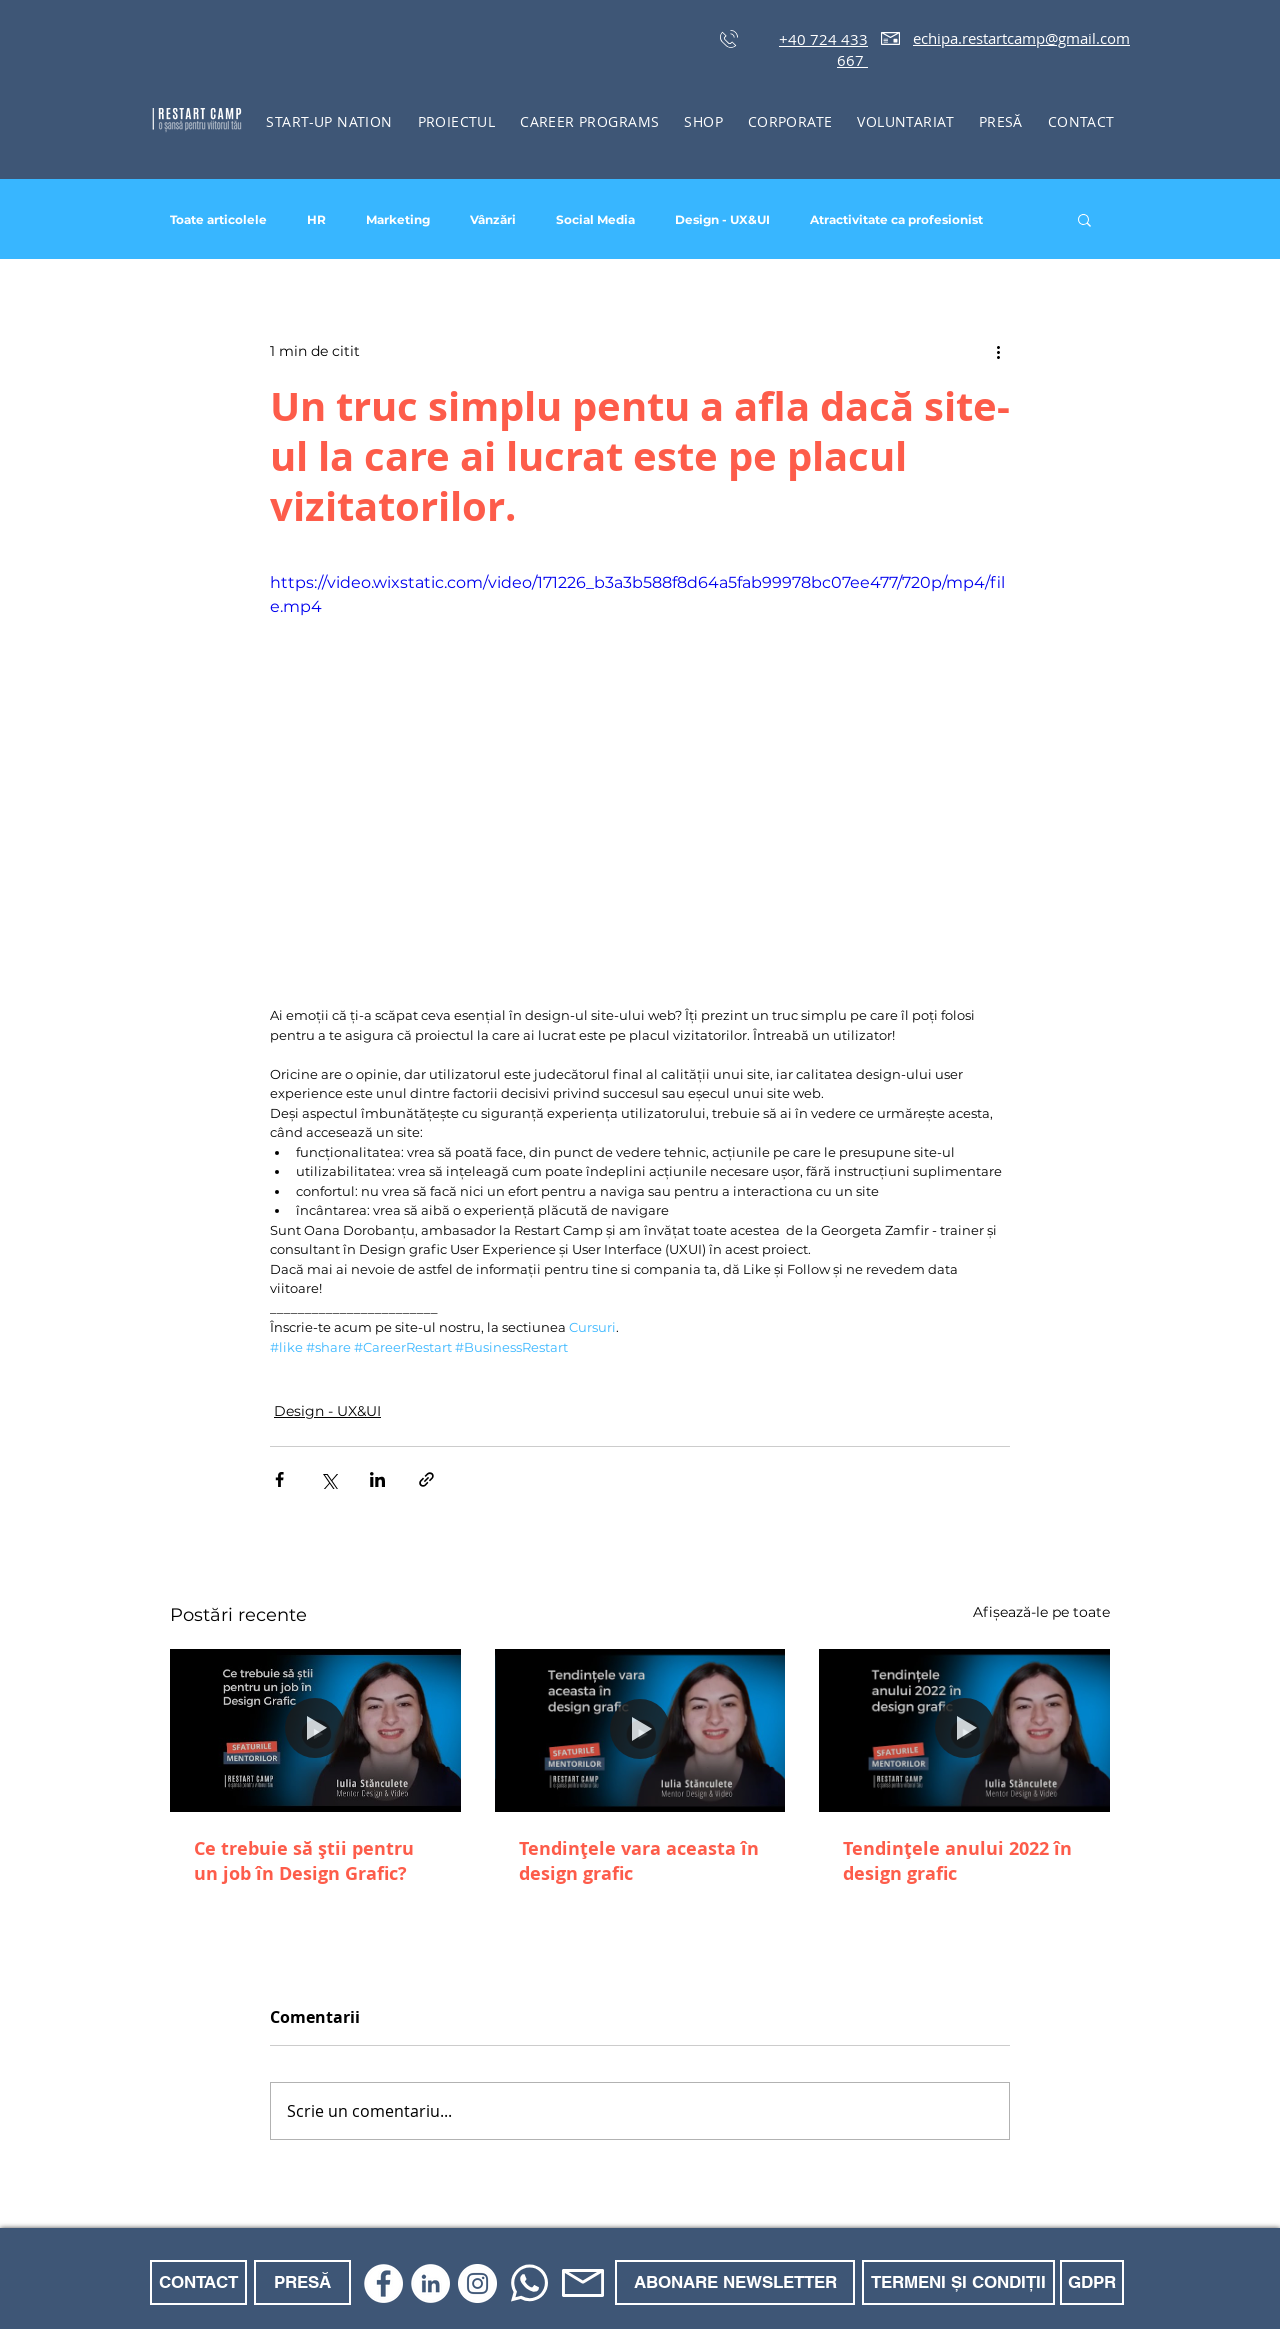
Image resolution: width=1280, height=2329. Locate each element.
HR (316, 219)
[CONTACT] (198, 2282)
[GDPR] (1092, 2282)
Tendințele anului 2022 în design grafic (957, 1861)
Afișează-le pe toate (1041, 1612)
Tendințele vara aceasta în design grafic (639, 1861)
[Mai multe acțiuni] (998, 351)
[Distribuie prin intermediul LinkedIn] (377, 1479)
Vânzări (493, 219)
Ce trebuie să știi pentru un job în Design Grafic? (304, 1861)
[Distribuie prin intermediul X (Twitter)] (328, 1479)
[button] (456, 121)
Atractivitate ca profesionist (896, 219)
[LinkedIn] (430, 2283)
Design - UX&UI (722, 219)
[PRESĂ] (302, 2282)
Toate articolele (218, 219)
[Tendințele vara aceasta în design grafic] (640, 1731)
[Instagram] (477, 2283)
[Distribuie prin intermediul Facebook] (279, 1479)
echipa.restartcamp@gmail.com (1021, 38)
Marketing (398, 219)
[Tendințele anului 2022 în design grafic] (964, 1730)
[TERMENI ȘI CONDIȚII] (958, 2282)
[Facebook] (383, 2283)
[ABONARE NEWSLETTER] (735, 2282)
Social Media (595, 219)
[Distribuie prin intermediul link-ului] (426, 1479)
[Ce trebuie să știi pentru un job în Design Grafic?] (315, 1730)
